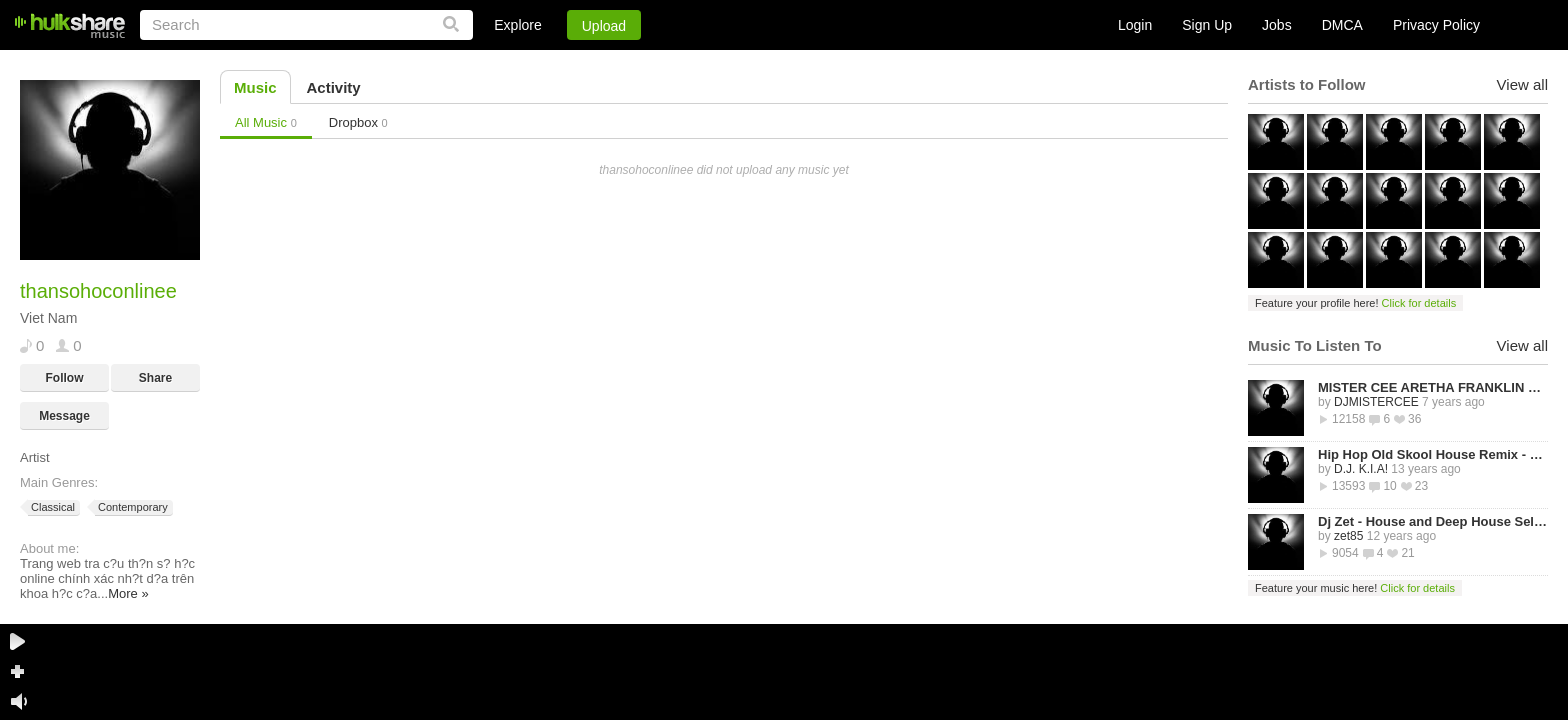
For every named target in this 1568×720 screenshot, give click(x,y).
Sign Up (1207, 25)
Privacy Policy (1436, 25)
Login (1135, 25)
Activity (334, 87)
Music (255, 87)
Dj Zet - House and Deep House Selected (1433, 521)
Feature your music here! (1355, 588)
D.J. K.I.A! (1361, 469)
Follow (65, 378)
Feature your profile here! (1355, 303)
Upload (604, 26)
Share (155, 378)
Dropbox (358, 122)
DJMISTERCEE (1376, 402)
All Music (266, 122)
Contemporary (131, 507)
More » (128, 593)
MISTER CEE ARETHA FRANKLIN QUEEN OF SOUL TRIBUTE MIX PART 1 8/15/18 (1433, 387)
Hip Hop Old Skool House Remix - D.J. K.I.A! (1433, 454)
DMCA (1342, 25)
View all (1522, 84)
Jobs (1277, 25)
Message (64, 416)
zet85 (1348, 536)
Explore (517, 25)
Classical (51, 507)
